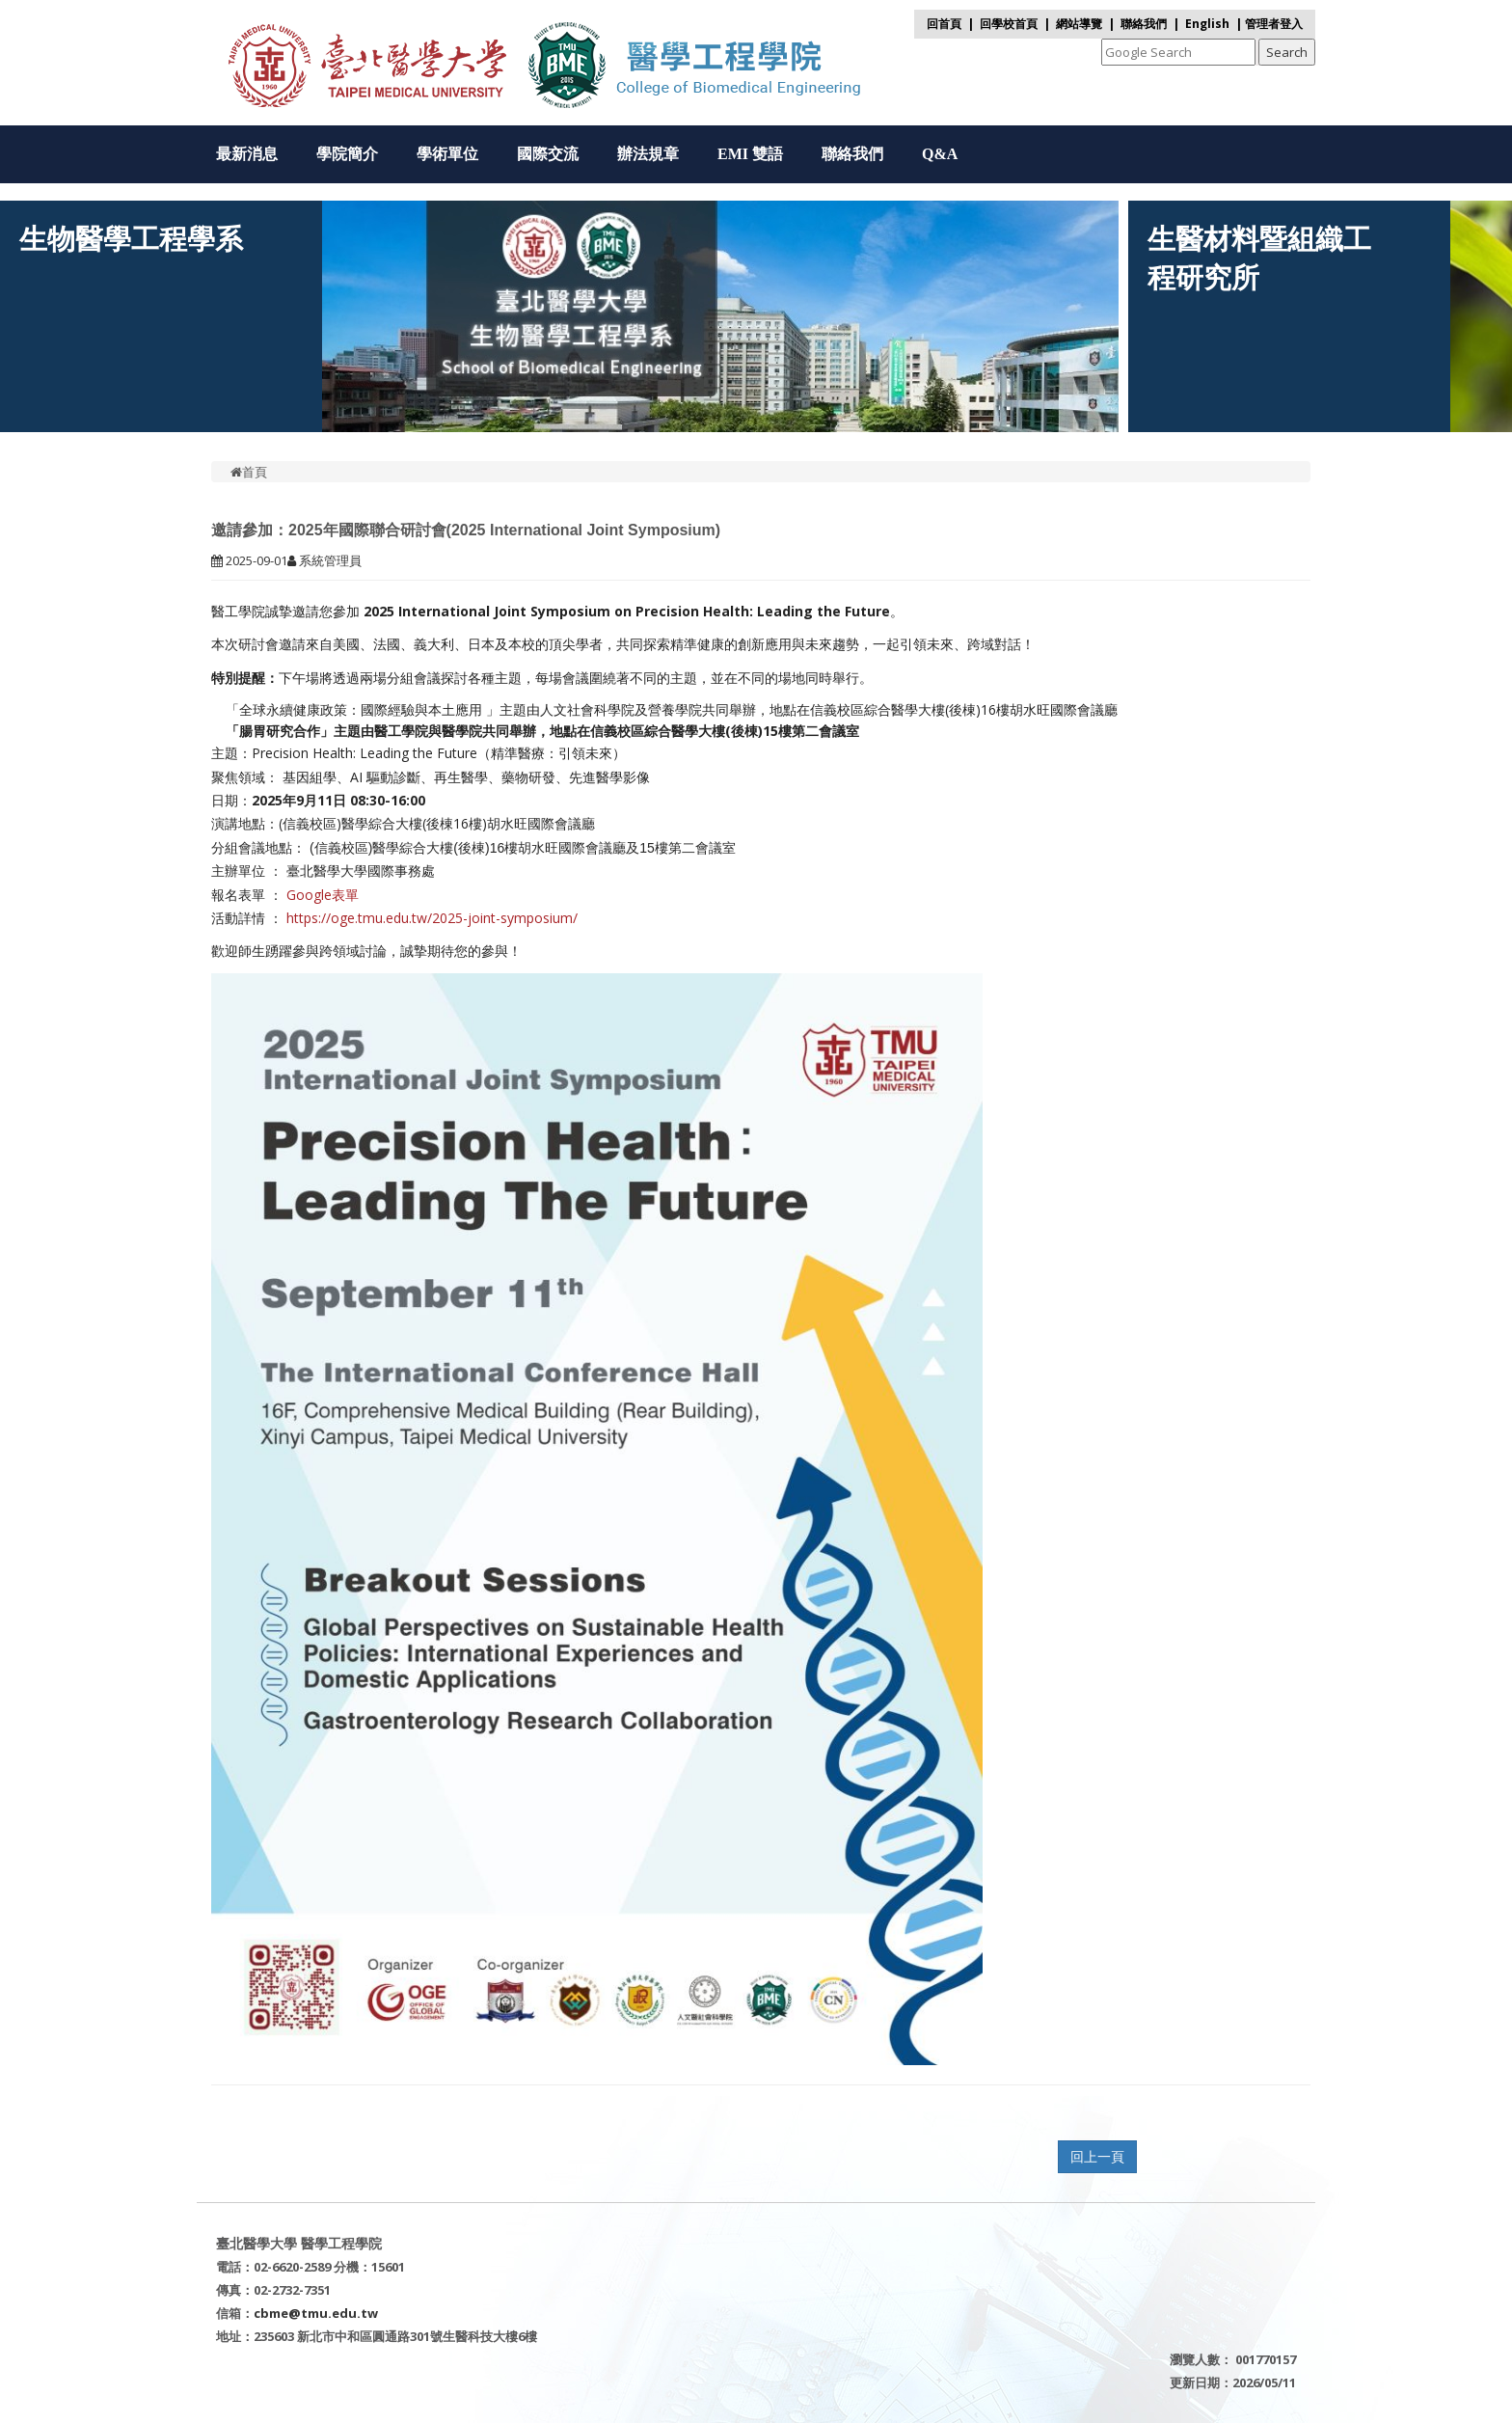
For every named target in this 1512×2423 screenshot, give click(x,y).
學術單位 (447, 154)
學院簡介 (347, 154)
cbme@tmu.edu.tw (316, 2313)
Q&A (940, 154)
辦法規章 (648, 154)
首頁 (248, 471)
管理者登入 (1274, 23)
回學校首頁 (1010, 23)
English (1207, 23)
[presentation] (461, 403)
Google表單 (322, 894)
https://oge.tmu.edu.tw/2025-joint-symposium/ (432, 918)
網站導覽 (1079, 23)
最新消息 (247, 154)
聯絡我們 (1143, 23)
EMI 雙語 (750, 154)
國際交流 (548, 154)
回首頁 (944, 23)
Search (1287, 52)
